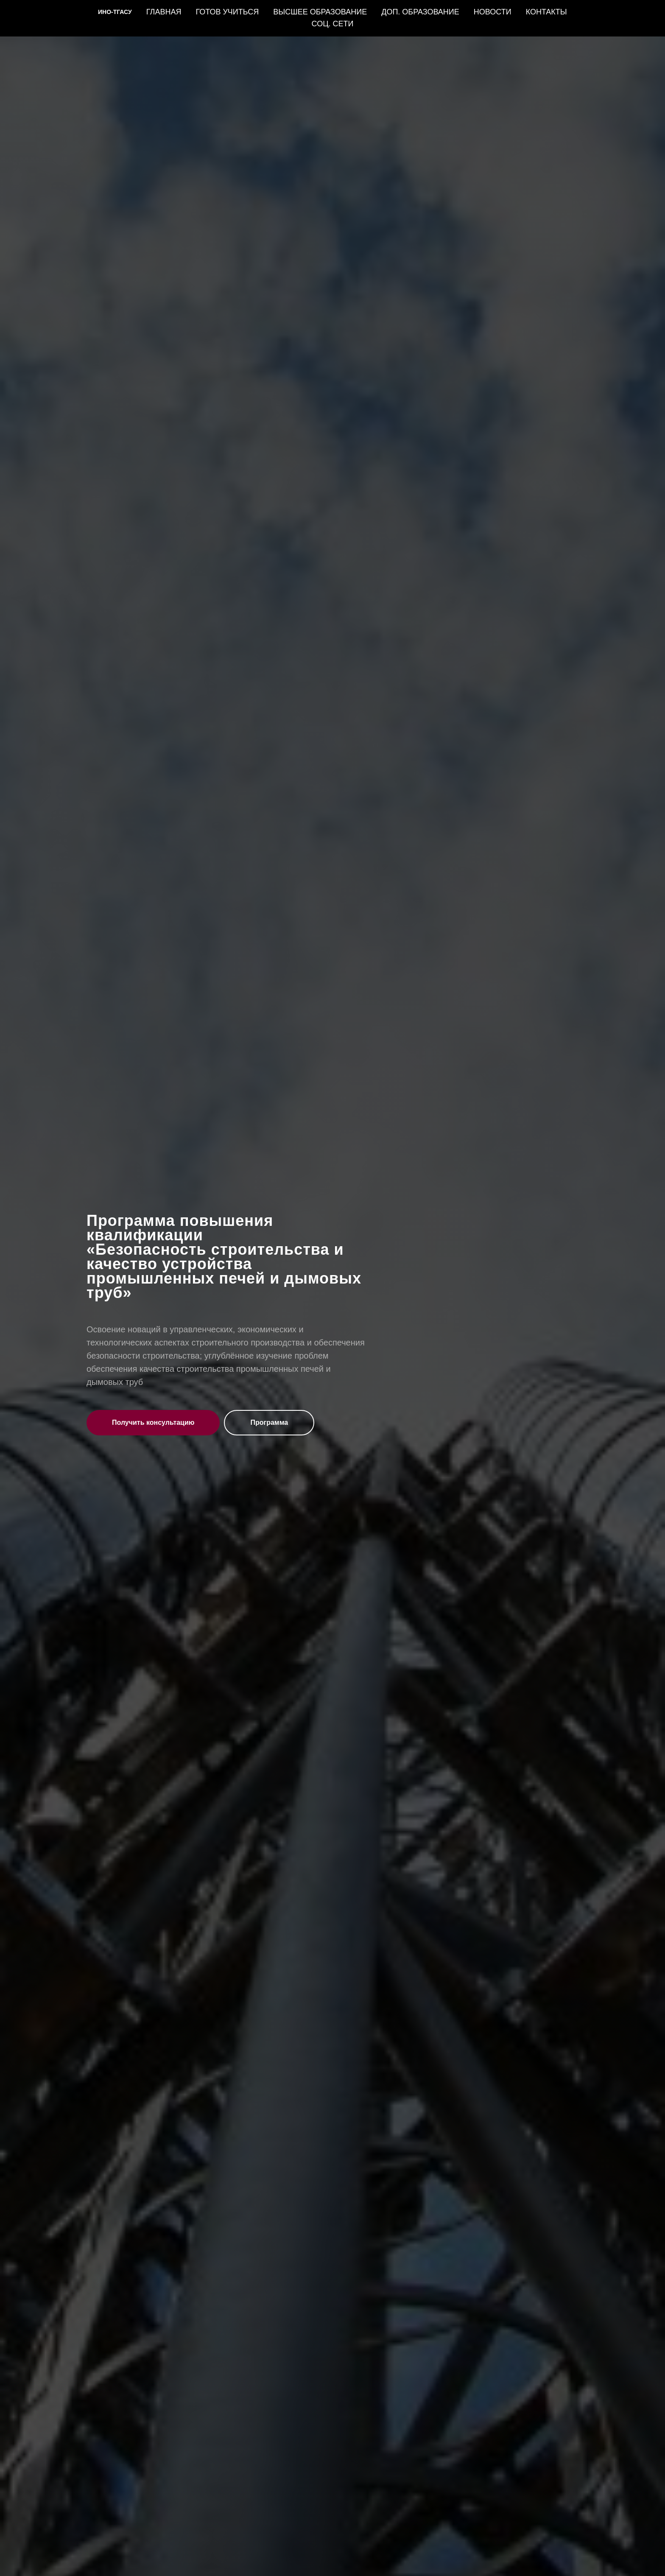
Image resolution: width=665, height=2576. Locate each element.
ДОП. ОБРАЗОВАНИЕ (420, 12)
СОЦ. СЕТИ (333, 24)
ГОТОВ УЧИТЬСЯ (227, 12)
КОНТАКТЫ (546, 12)
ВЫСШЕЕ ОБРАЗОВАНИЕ (320, 12)
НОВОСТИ (492, 12)
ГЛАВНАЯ (164, 12)
